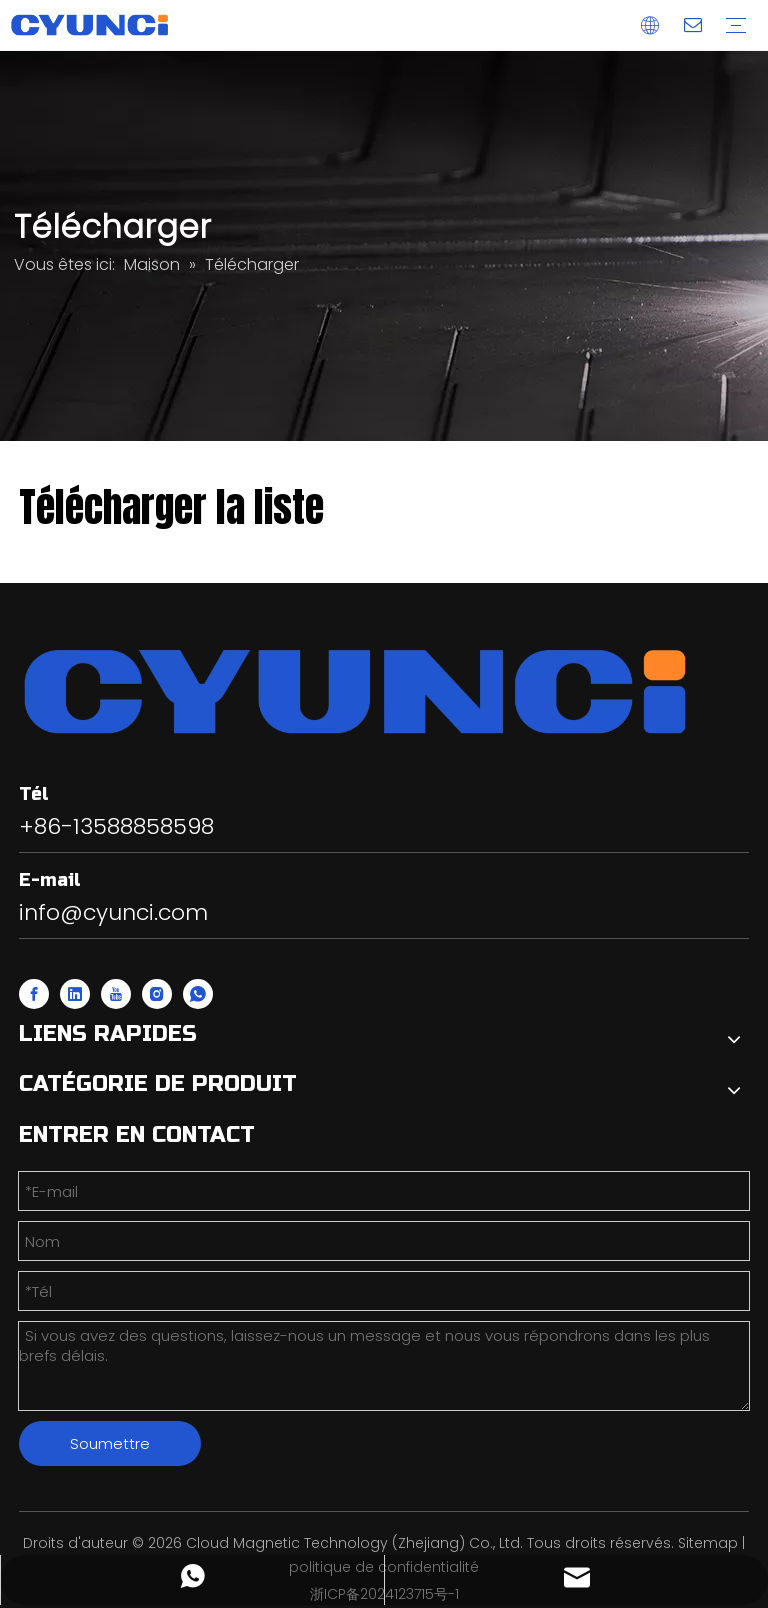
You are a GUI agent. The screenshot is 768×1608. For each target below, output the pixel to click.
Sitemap (708, 1543)
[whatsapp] (198, 994)
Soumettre (110, 1443)
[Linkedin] (75, 994)
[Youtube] (116, 994)
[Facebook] (34, 994)
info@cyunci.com (113, 912)
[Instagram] (157, 994)
